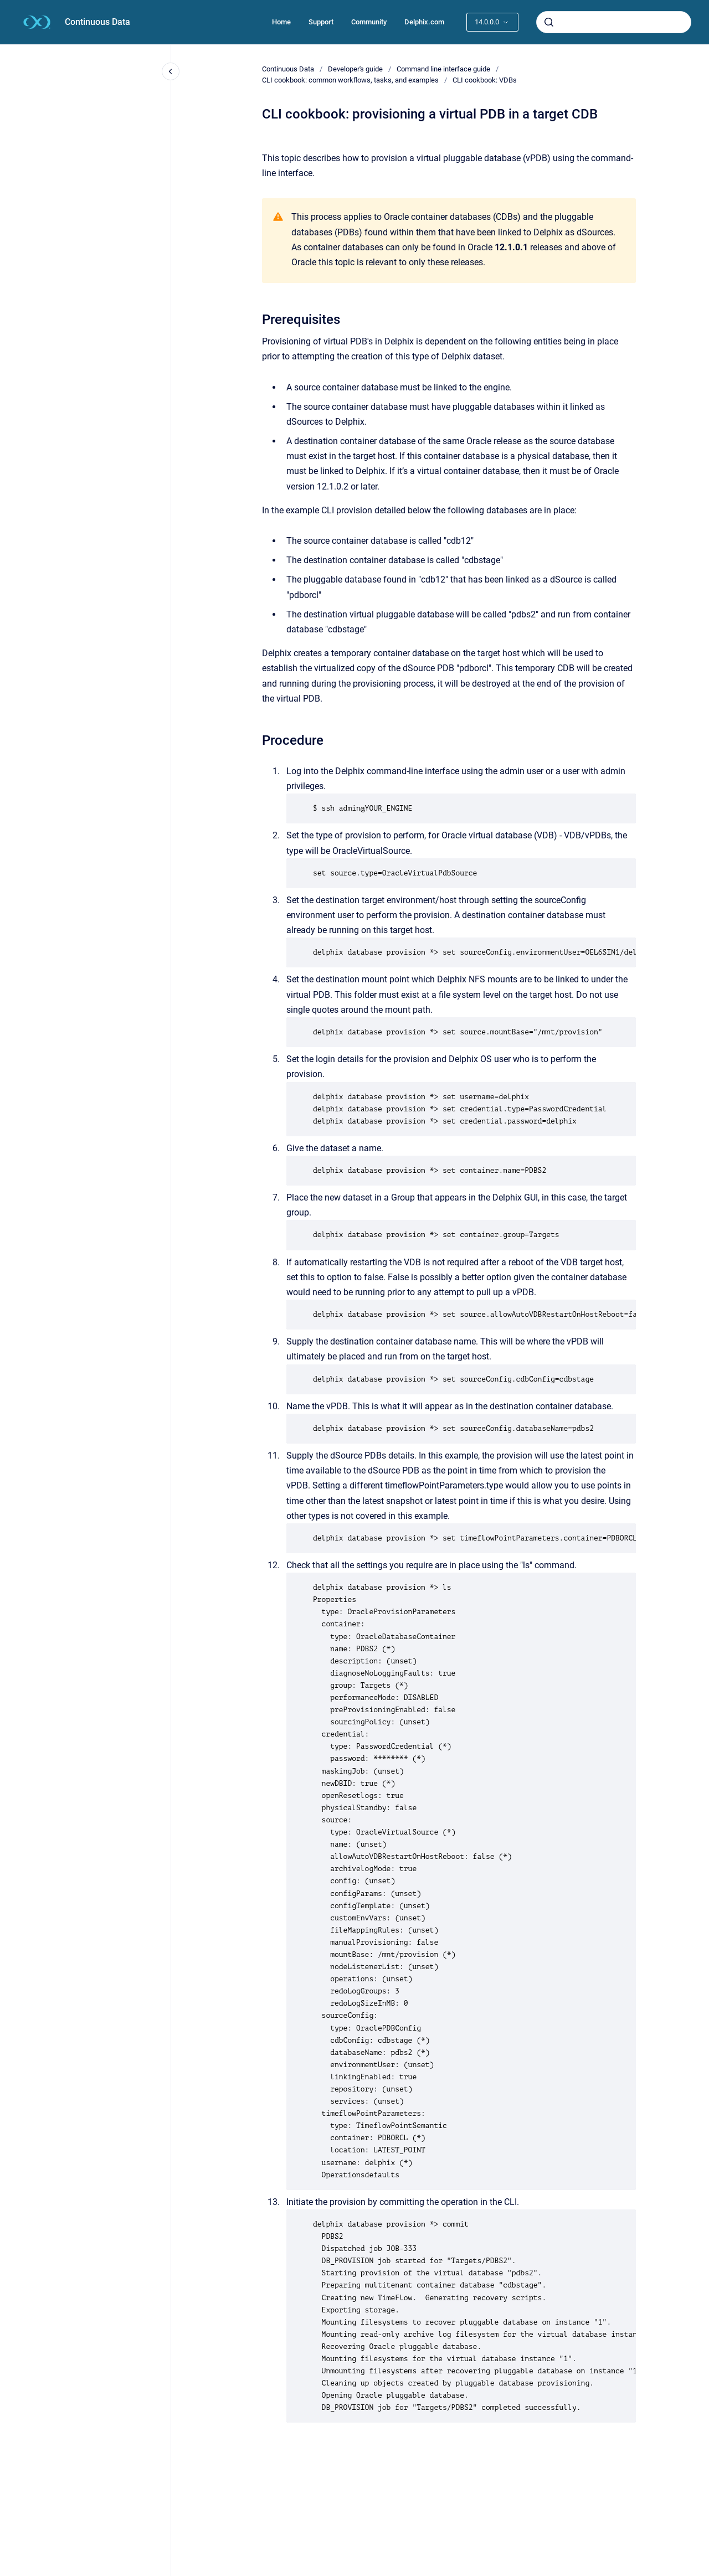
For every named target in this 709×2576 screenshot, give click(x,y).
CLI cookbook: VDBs (485, 80)
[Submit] (549, 22)
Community (369, 22)
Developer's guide (355, 69)
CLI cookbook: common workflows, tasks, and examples (350, 80)
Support (321, 22)
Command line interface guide (443, 69)
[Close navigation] (170, 71)
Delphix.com (424, 22)
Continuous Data (97, 22)
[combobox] (614, 22)
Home (281, 22)
